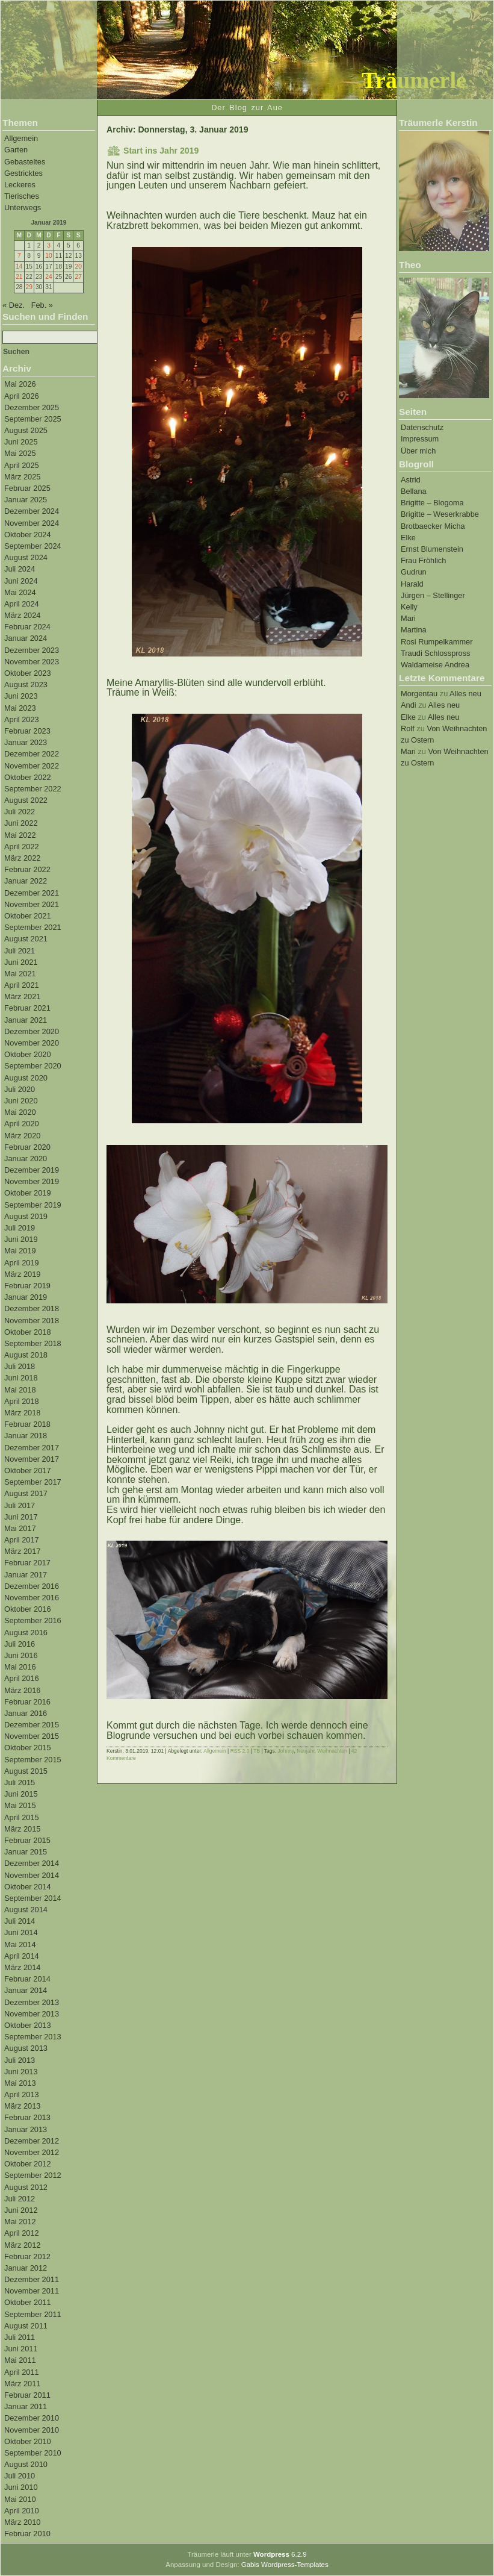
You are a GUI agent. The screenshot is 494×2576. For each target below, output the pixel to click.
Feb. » (42, 305)
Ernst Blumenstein (432, 549)
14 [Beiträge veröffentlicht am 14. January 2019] (19, 266)
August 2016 (26, 1632)
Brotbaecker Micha (433, 526)
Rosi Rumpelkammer (436, 641)
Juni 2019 (21, 1239)
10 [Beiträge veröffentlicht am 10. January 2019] (48, 255)
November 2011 (31, 2290)
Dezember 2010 (31, 2417)
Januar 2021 (25, 1019)
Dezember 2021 (31, 892)
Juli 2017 (19, 1505)
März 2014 (22, 1967)
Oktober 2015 (27, 1747)
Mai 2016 (20, 1666)
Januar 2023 (25, 742)
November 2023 (31, 661)
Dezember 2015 (31, 1724)
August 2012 (26, 2187)
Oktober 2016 (27, 1609)
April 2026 (21, 396)
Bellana (414, 491)
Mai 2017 (20, 1528)
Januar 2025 (25, 499)
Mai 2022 (20, 835)
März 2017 (22, 1551)
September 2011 (32, 2314)
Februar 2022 (27, 869)
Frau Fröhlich (423, 560)
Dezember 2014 (31, 1863)
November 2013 (31, 2013)
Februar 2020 (27, 1147)
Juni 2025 (21, 441)
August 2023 (26, 684)
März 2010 (22, 2522)
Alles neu (465, 693)
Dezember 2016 (31, 1586)
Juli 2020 (19, 1089)
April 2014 (21, 1955)
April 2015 (21, 1817)
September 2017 (32, 1481)
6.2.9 (280, 2554)
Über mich (418, 450)
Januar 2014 (25, 1990)
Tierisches (21, 196)
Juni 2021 (21, 962)
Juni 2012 (21, 2210)
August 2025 (26, 430)
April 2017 (21, 1539)
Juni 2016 (21, 1655)
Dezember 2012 (31, 2140)
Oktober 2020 (27, 1054)
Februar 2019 (27, 1285)
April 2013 (21, 2094)
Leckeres (20, 184)
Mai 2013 (20, 2083)
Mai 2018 (20, 1389)
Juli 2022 (19, 811)
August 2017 (26, 1493)
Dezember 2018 (31, 1308)
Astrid (411, 479)
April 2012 (21, 2233)
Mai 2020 (20, 1112)
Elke (408, 537)
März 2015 (22, 1828)
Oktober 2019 (27, 1192)
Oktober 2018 (27, 1331)
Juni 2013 (21, 2071)
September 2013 (32, 2036)
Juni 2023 (21, 695)
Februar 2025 (27, 488)
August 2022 (26, 800)
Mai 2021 (20, 973)
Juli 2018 (19, 1366)
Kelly (409, 606)
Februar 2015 (27, 1840)
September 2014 (32, 1898)
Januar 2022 (25, 880)
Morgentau (419, 693)
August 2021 (26, 938)
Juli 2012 (19, 2198)
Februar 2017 (27, 1562)
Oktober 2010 (27, 2441)
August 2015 (26, 1771)
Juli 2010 (19, 2475)
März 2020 (22, 1135)
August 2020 (26, 1077)
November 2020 (31, 1042)
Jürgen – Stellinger (433, 595)
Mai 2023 (20, 708)
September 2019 (32, 1204)
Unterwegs (22, 207)
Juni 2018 (21, 1377)
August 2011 (26, 2325)
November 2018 (31, 1320)
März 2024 (22, 615)
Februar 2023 (27, 730)
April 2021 (21, 985)
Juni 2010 (21, 2487)
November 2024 (31, 523)
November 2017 (31, 1459)
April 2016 (21, 1678)
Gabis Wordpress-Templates (285, 2564)
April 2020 (21, 1123)
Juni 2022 (21, 823)
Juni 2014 (21, 1932)
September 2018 (32, 1343)
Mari (408, 618)
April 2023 (21, 719)
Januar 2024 (25, 638)
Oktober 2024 (27, 534)
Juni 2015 (21, 1793)
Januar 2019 (25, 1297)
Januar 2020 (25, 1158)
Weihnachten (332, 1751)
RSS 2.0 (240, 1751)
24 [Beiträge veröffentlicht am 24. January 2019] (48, 276)
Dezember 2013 (31, 2002)
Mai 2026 (20, 383)
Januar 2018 (25, 1435)
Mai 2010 (20, 2499)
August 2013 (26, 2048)
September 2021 (32, 927)
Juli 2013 (19, 2060)
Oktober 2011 (27, 2302)
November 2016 (31, 1597)
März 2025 (22, 476)
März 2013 (22, 2105)
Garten (16, 149)
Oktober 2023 (27, 673)
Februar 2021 (27, 1007)
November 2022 (31, 765)
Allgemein (21, 138)
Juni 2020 (21, 1100)
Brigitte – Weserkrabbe (440, 514)
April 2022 (21, 846)
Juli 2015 (19, 1782)
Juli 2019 (19, 1227)
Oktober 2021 (27, 915)
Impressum (420, 438)
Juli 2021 (19, 950)
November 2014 (31, 1875)
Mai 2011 (20, 2360)
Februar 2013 (27, 2117)
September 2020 (32, 1065)
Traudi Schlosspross (435, 653)
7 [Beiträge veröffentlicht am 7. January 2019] (19, 255)
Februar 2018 (27, 1424)
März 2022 (22, 857)
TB (256, 1751)
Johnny (286, 1751)
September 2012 (32, 2175)
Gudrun (414, 571)
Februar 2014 (27, 1978)
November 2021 (31, 904)
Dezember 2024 (31, 511)
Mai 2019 (20, 1250)
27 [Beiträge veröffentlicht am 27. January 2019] (78, 276)
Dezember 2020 (31, 1031)
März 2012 (22, 2245)
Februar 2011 (27, 2395)
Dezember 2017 (31, 1447)
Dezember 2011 (31, 2279)
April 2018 (21, 1401)
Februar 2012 (27, 2256)
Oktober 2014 (27, 1886)
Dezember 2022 (31, 753)
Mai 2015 (20, 1805)
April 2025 (21, 465)
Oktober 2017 (27, 1470)
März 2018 (22, 1412)
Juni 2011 (21, 2348)
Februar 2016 (27, 1701)
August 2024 (26, 557)
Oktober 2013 (27, 2025)
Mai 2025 (20, 453)
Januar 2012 (25, 2267)
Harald (412, 583)
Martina (414, 629)
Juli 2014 (19, 1921)
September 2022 (32, 788)
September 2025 (32, 418)
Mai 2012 (20, 2221)
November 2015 (31, 1736)
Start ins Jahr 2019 (161, 150)
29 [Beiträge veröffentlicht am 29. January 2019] (29, 287)
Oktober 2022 (27, 777)
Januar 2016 (25, 1713)
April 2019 (21, 1262)
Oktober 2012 (27, 2163)
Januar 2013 (25, 2129)
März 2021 (22, 996)
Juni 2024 (21, 580)
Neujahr (305, 1751)
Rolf (408, 728)
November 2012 (31, 2152)
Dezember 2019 (31, 1169)
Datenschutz (422, 427)
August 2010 (26, 2464)
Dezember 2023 (31, 650)
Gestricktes (23, 173)
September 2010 (32, 2452)
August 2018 (26, 1354)
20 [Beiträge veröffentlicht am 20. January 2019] (78, 266)
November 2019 (31, 1181)
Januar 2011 (25, 2406)
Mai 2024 (20, 592)
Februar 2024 (27, 626)
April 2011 (21, 2372)
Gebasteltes (24, 161)
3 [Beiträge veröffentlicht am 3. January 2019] (49, 245)
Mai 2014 (20, 1944)
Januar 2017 (25, 1574)
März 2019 (22, 1274)
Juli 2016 (19, 1643)
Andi (408, 704)
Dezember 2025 (31, 407)
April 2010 (21, 2510)
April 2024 (21, 603)
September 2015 (32, 1759)
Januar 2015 (25, 1851)
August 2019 (26, 1216)
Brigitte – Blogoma (432, 502)
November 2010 (31, 2429)
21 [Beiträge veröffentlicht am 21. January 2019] (19, 276)
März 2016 (22, 1690)
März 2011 (22, 2383)
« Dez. (13, 305)
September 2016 (32, 1620)
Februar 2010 (27, 2533)
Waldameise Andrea (435, 664)
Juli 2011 (19, 2337)
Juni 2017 (21, 1516)
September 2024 (32, 545)
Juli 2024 (19, 568)
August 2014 (26, 1909)
